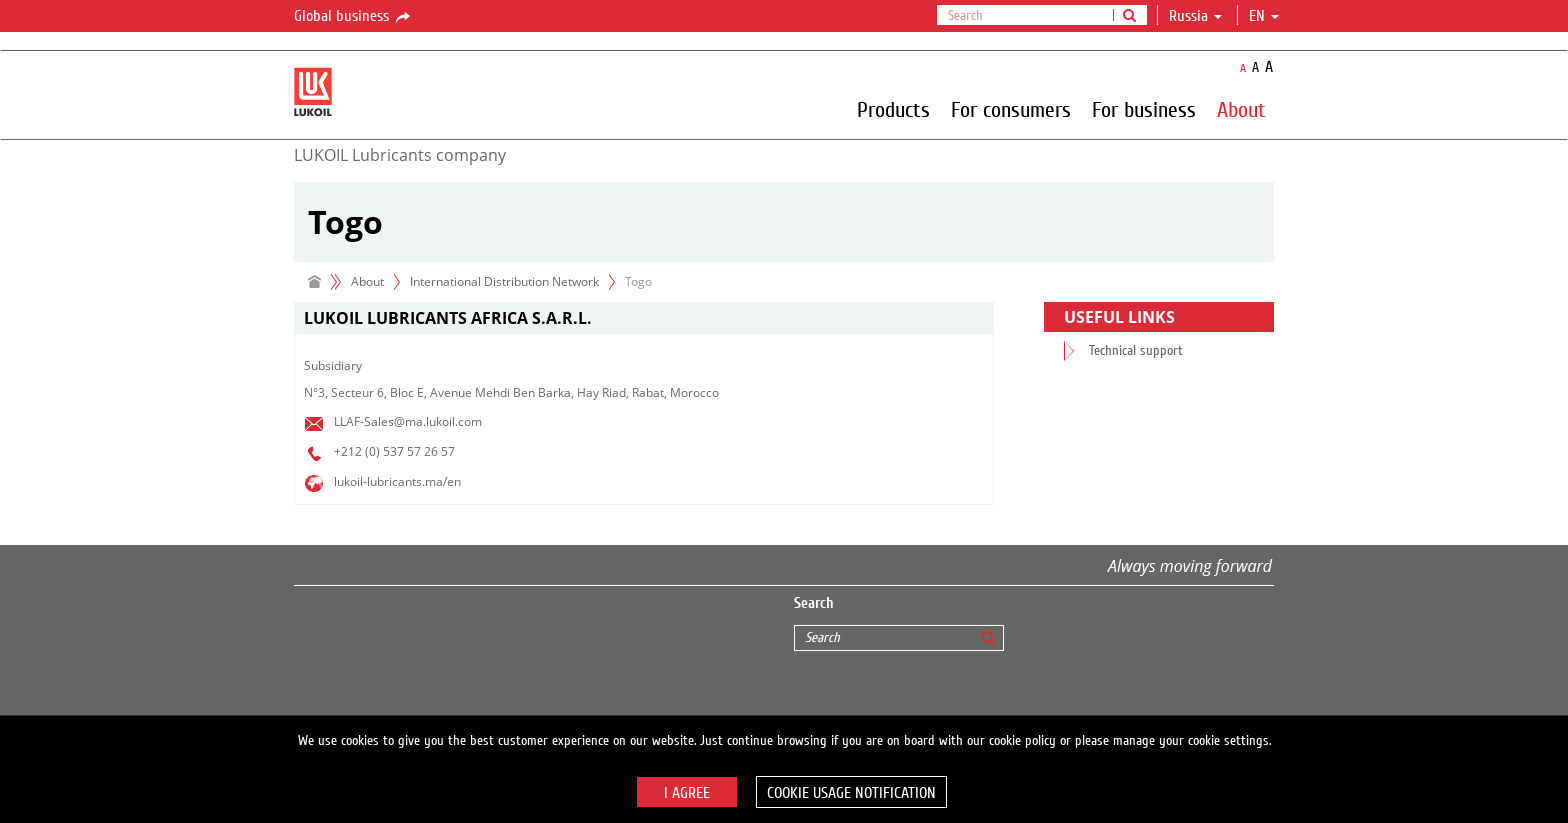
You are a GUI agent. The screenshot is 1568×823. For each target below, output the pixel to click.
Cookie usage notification (851, 793)
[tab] (644, 318)
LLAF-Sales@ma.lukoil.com (408, 421)
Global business (353, 17)
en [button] (1264, 16)
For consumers (1011, 109)
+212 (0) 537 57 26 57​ (394, 451)
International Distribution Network (504, 281)
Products (893, 109)
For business (1144, 109)
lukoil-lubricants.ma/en (397, 481)
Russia (1195, 16)
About (1241, 109)
